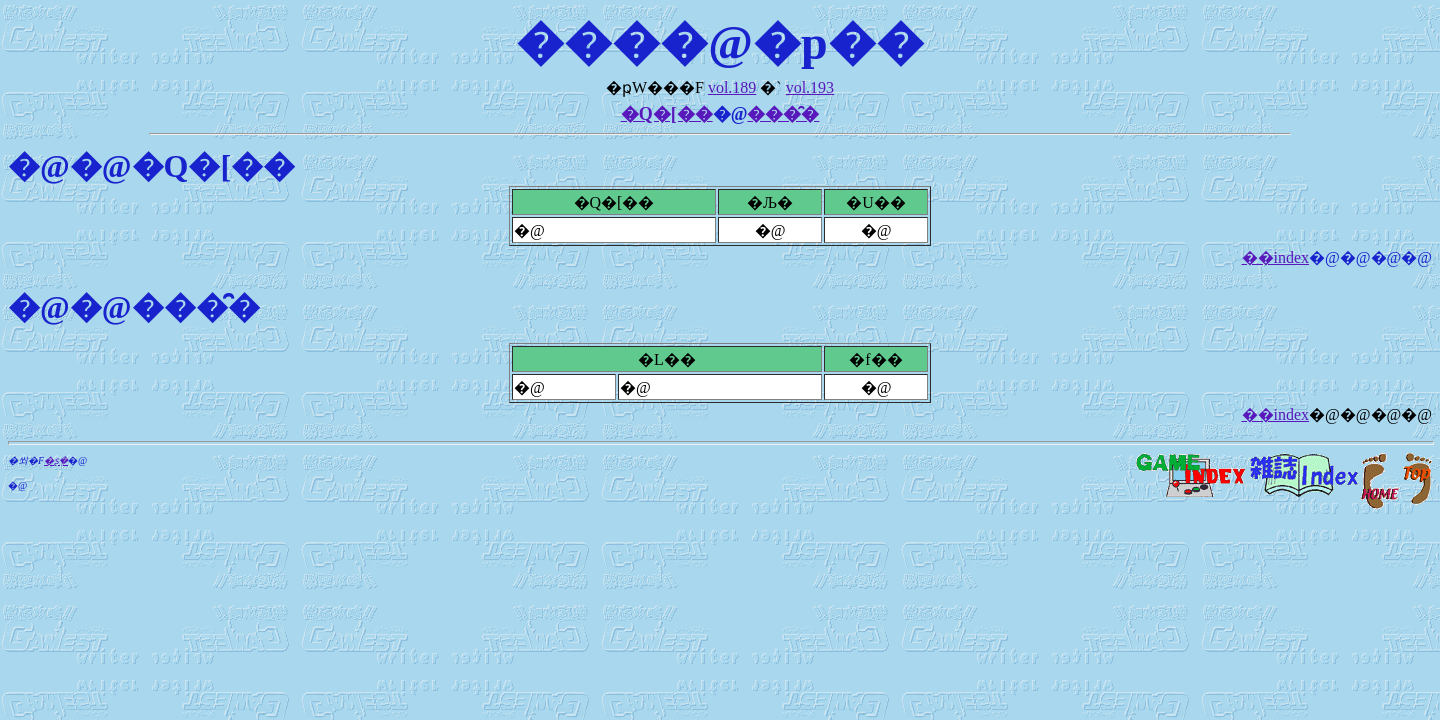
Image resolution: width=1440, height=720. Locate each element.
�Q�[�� (667, 114)
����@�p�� (719, 42)
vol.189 (732, 87)
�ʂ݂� (56, 460)
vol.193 (810, 87)
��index (1276, 257)
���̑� (783, 114)
